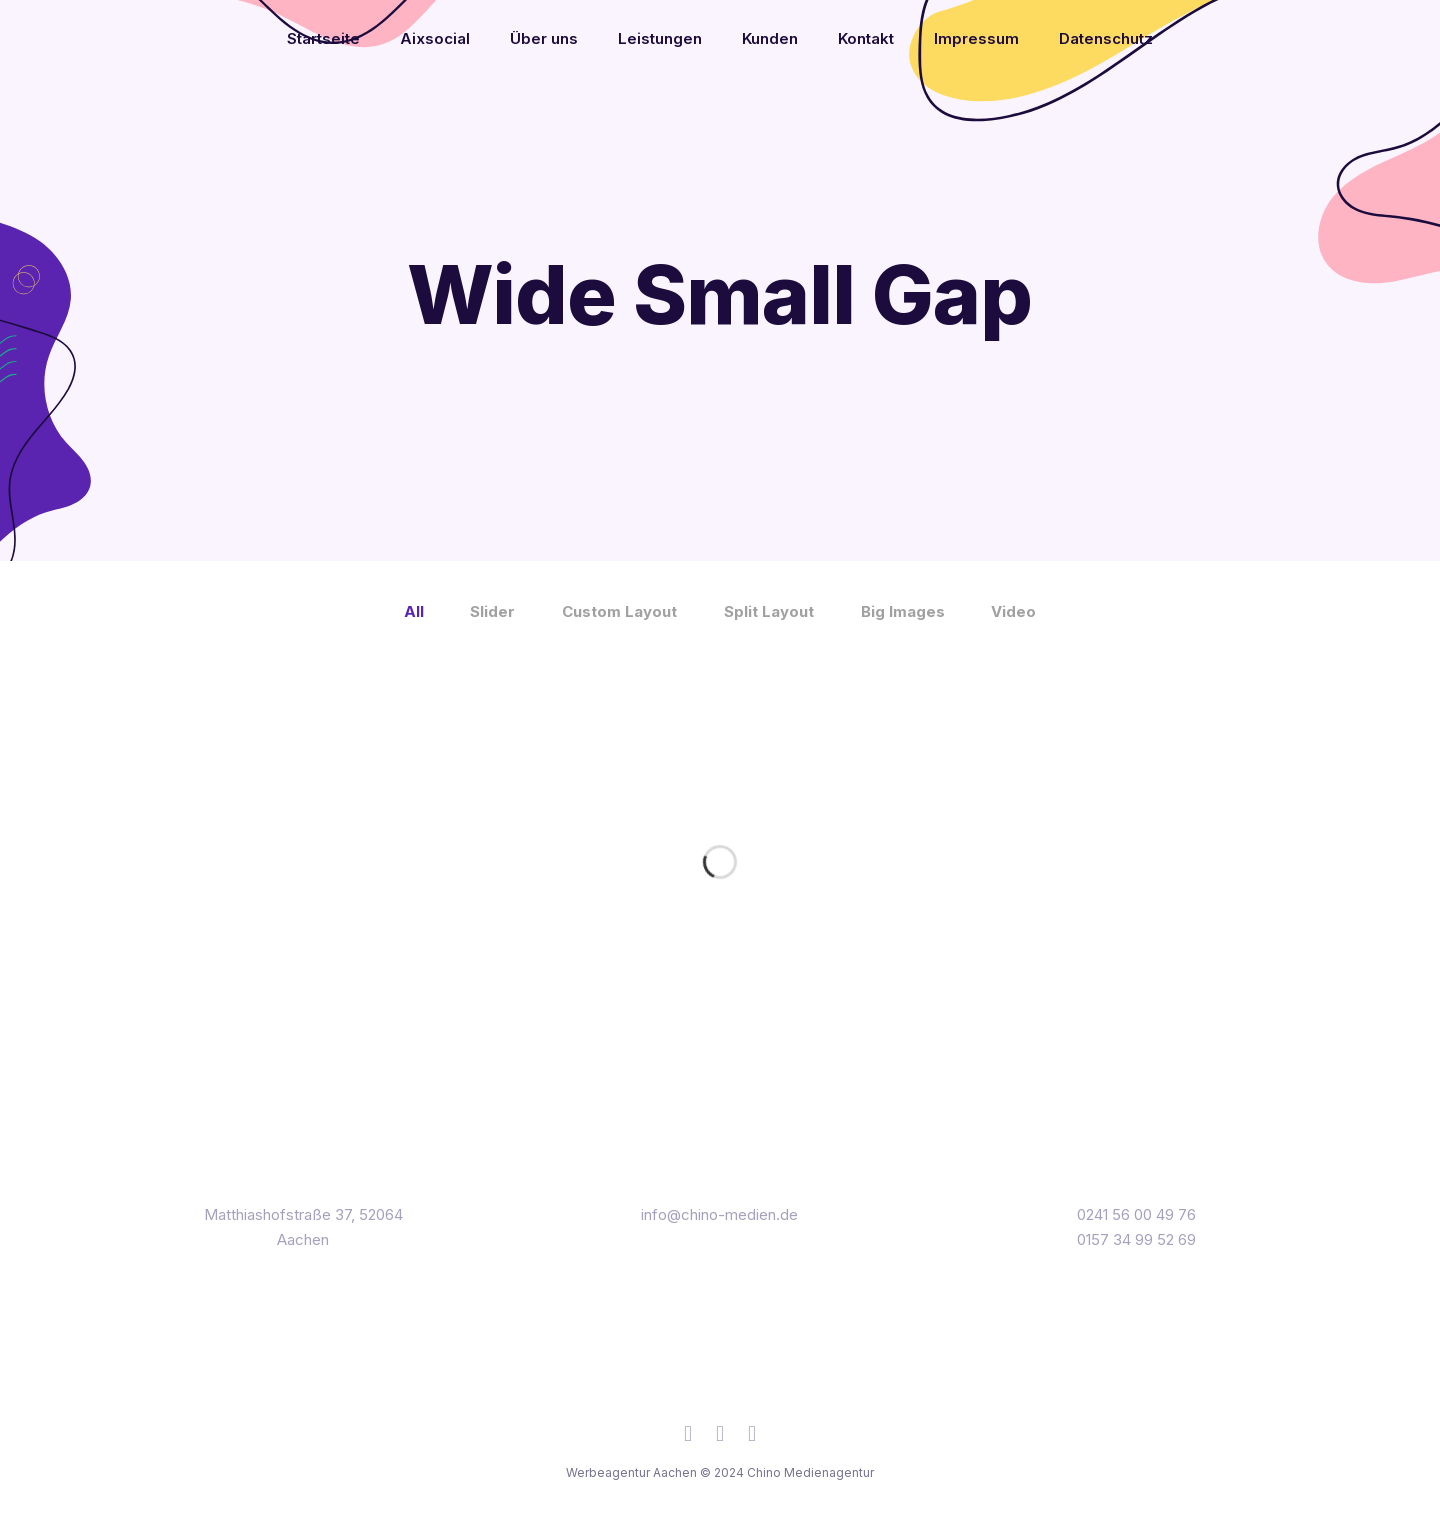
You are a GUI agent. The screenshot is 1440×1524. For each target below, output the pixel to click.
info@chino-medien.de (719, 1214)
